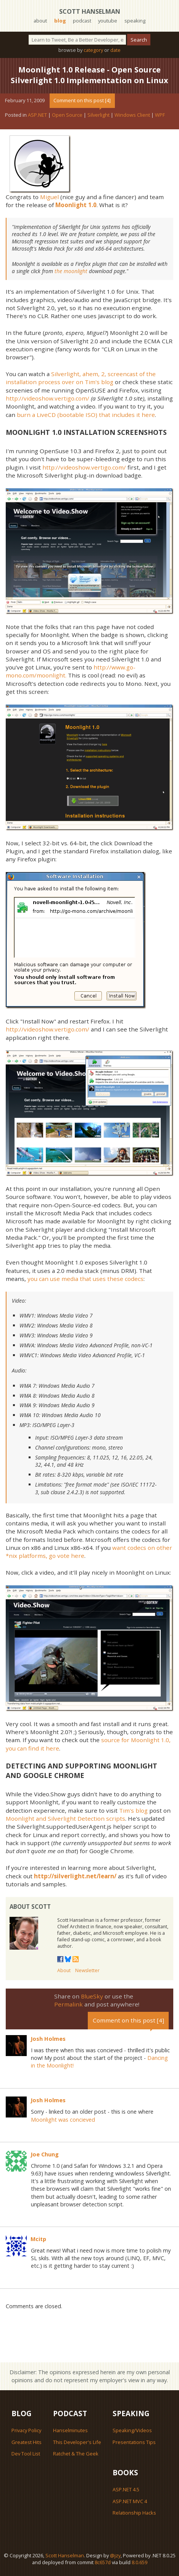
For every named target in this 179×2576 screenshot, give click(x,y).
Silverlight (98, 114)
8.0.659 (139, 2562)
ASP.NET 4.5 (126, 2489)
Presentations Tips (134, 2442)
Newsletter (87, 1970)
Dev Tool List (25, 2453)
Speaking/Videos (132, 2430)
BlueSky (92, 1996)
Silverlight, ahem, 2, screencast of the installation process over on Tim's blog (81, 378)
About (64, 1970)
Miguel (49, 197)
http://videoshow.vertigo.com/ (47, 398)
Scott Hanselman (89, 11)
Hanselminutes (70, 2430)
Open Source (67, 114)
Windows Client (132, 114)
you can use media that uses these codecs (85, 1278)
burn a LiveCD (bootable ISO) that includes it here (86, 414)
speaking (134, 20)
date (115, 50)
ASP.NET (37, 114)
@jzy (115, 2555)
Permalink (68, 2004)
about (40, 20)
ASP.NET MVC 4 (130, 2501)
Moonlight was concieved (63, 2119)
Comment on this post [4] (82, 100)
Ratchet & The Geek (75, 2453)
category (93, 50)
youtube (107, 20)
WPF (160, 114)
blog (60, 20)
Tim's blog (133, 1810)
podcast (82, 20)
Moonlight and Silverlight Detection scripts (65, 1818)
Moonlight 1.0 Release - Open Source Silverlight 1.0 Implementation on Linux (89, 74)
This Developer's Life (77, 2442)
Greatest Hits (26, 2442)
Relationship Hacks (134, 2512)
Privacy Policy (26, 2430)
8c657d (103, 2562)
